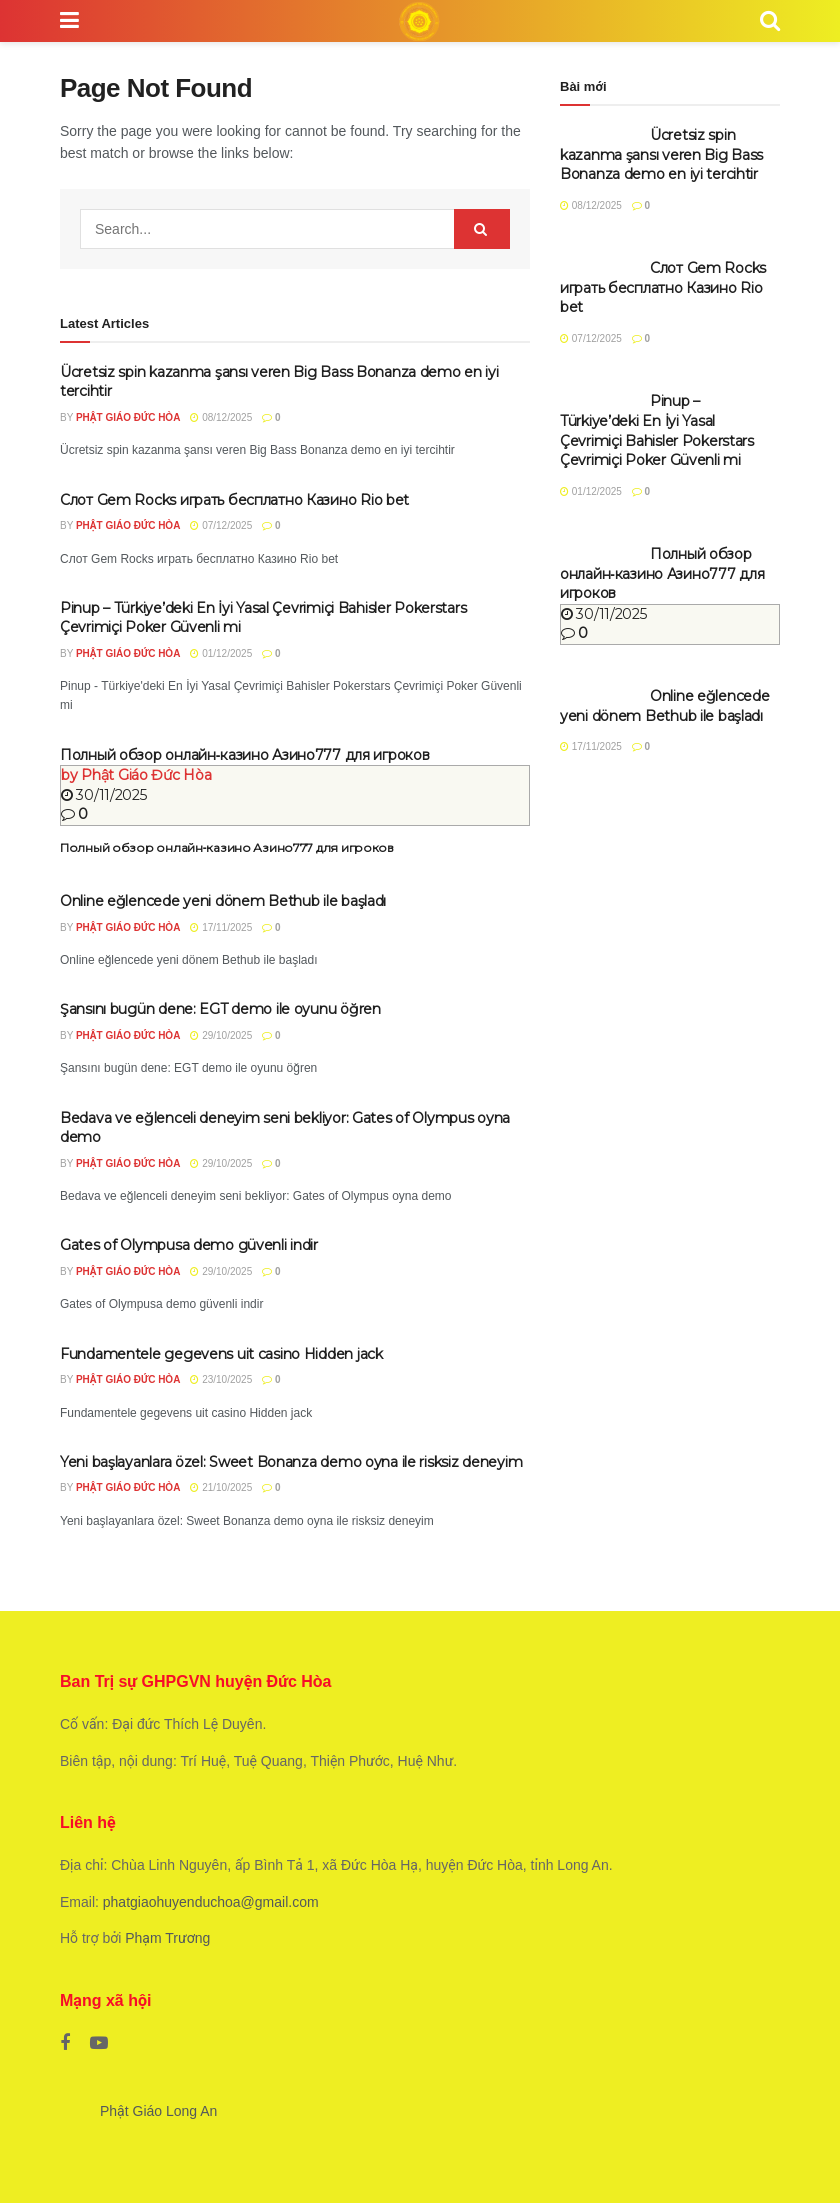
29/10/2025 (221, 1035)
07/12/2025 (221, 525)
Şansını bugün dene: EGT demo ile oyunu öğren (220, 1009)
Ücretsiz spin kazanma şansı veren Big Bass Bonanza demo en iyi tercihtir (661, 154)
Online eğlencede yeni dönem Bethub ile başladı (223, 901)
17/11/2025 (221, 927)
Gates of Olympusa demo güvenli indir (189, 1245)
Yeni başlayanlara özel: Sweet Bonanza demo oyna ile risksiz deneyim (291, 1462)
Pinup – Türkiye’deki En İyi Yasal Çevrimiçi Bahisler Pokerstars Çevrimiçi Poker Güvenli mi (657, 430)
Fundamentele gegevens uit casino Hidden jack (221, 1354)
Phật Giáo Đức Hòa (128, 417)
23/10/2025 (221, 1379)
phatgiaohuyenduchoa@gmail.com (211, 1902)
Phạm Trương (167, 1938)
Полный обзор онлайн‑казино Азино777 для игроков (245, 755)
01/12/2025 (221, 653)
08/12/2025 (221, 417)
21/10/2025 (221, 1487)
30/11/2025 (104, 795)
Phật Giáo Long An (158, 2111)
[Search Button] (482, 229)
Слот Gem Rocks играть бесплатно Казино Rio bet (234, 500)
